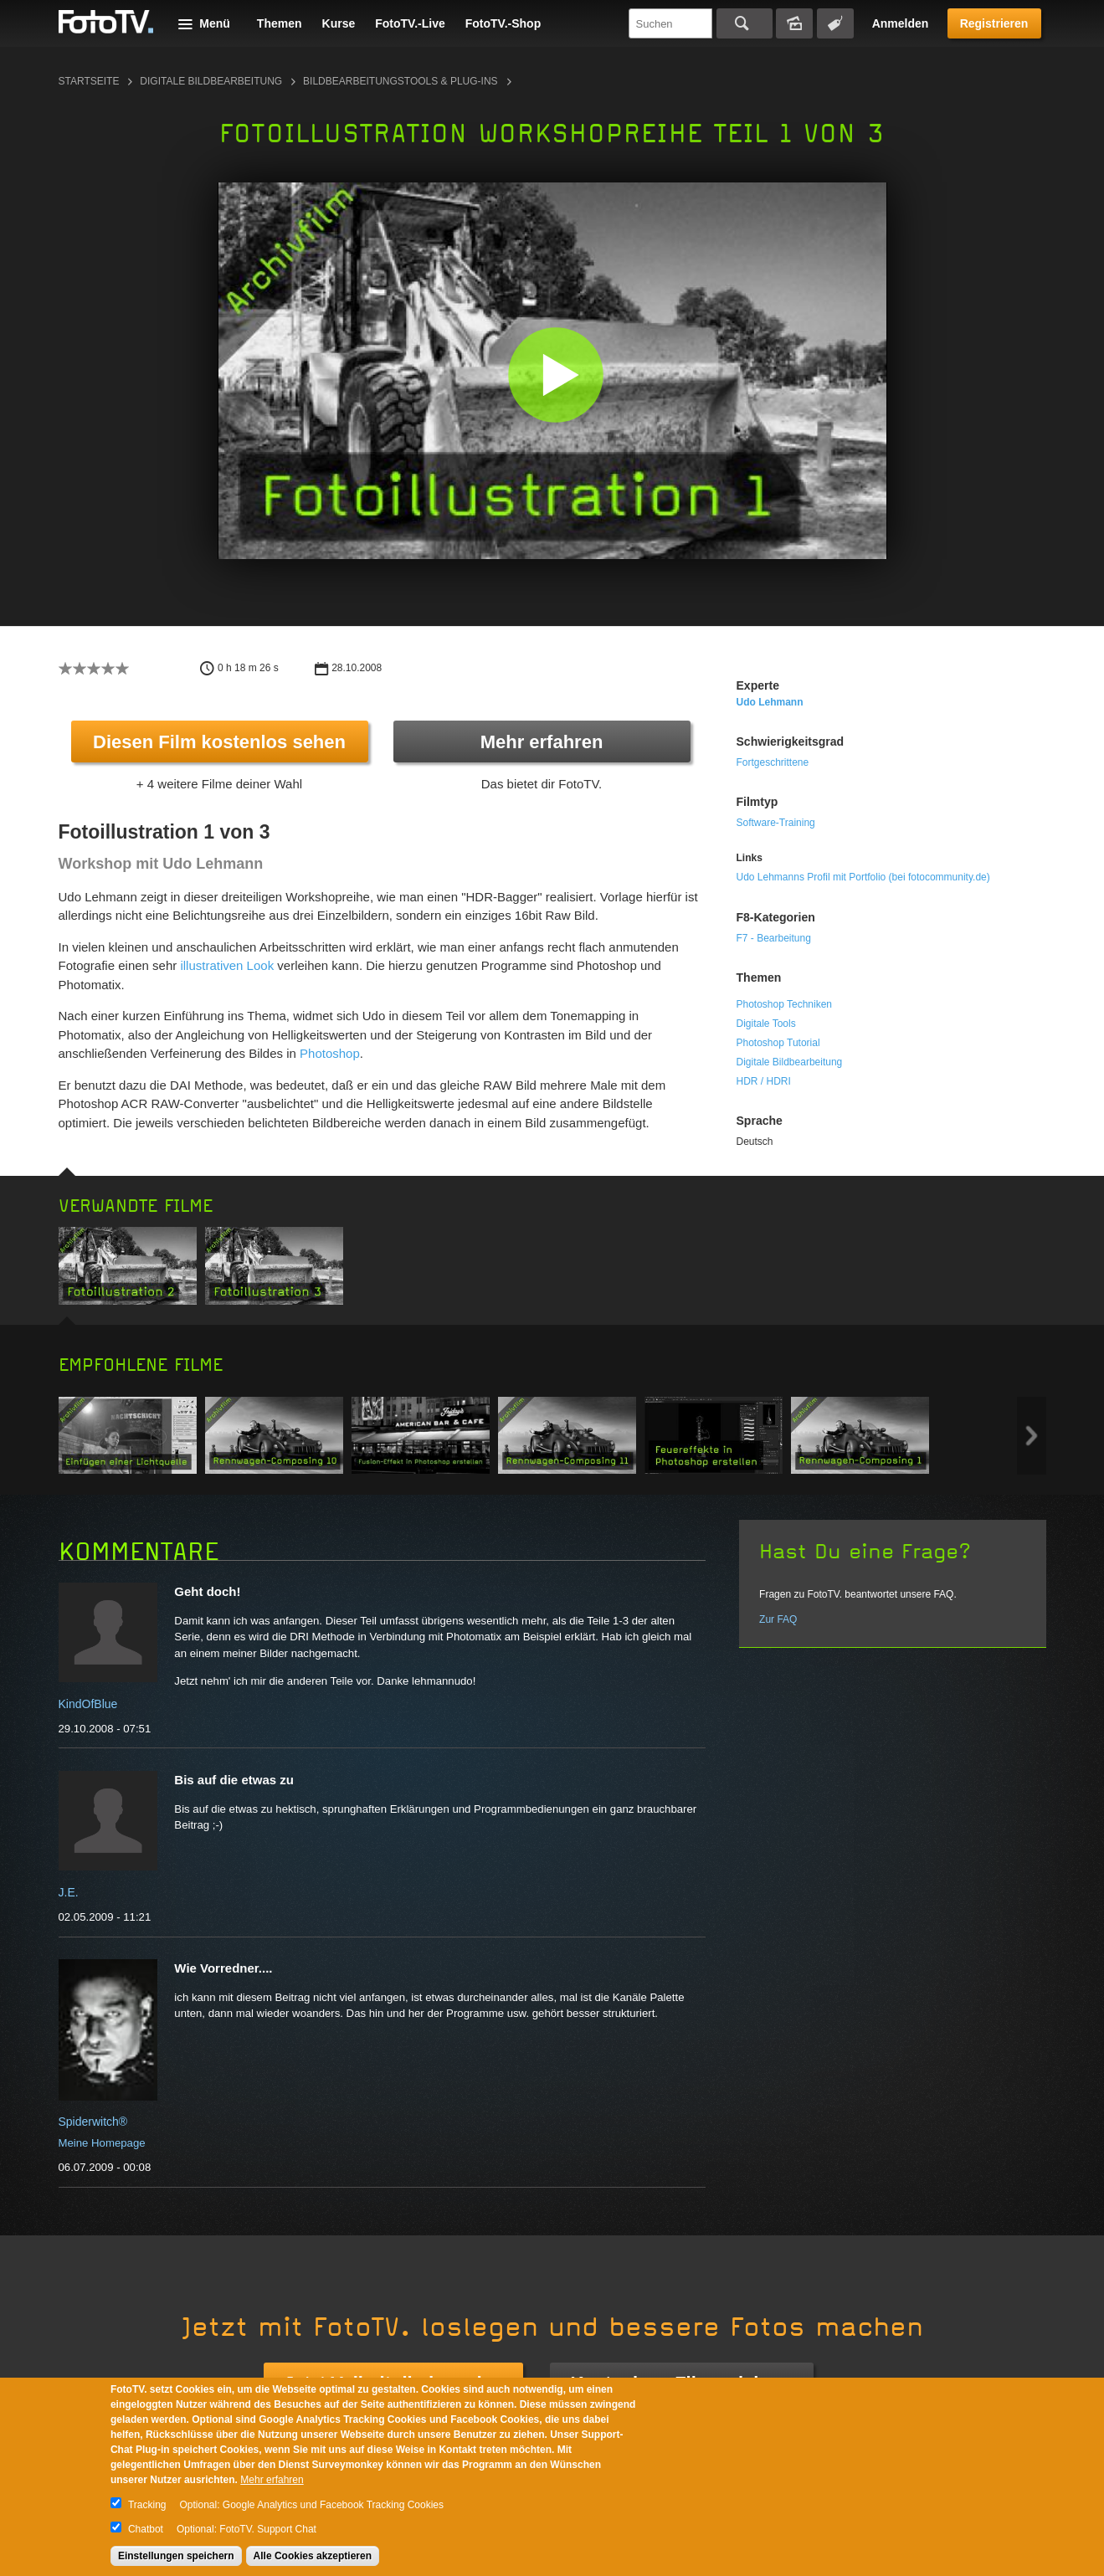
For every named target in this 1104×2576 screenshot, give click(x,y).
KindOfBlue (88, 1704)
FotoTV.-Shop (503, 23)
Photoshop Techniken (785, 1004)
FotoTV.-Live (410, 23)
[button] (556, 374)
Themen (279, 23)
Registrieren (994, 23)
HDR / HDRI (764, 1081)
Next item (1031, 1436)
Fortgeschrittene (773, 762)
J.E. (69, 1892)
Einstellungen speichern (176, 2556)
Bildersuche (794, 23)
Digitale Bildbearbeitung (211, 81)
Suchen (744, 23)
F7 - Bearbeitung (774, 938)
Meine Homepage (102, 2143)
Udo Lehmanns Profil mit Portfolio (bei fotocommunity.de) (863, 877)
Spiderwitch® (93, 2121)
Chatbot (145, 2529)
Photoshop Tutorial (778, 1043)
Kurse (339, 23)
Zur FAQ (778, 1619)
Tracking (147, 2505)
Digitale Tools (766, 1023)
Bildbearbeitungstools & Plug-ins (400, 81)
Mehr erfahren (541, 741)
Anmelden (900, 23)
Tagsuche (835, 23)
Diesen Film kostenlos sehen (219, 741)
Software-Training (776, 823)
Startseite (89, 81)
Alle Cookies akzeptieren (313, 2556)
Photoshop (330, 1053)
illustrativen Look (227, 965)
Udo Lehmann (770, 702)
